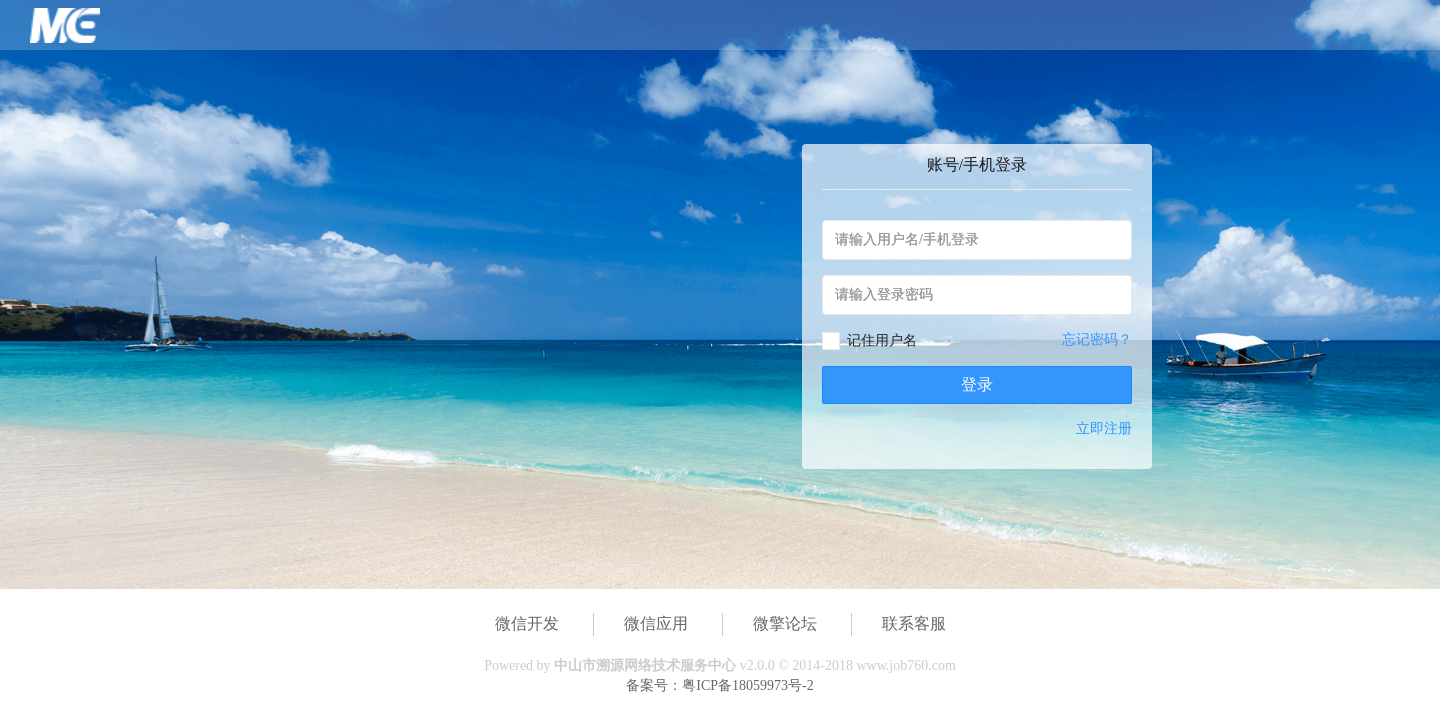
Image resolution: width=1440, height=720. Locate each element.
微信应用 (656, 623)
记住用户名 (882, 340)
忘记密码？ (1097, 339)
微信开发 (527, 623)
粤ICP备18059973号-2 (747, 685)
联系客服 (914, 623)
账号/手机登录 (977, 164)
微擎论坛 (785, 623)
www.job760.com (905, 665)
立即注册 (1104, 428)
